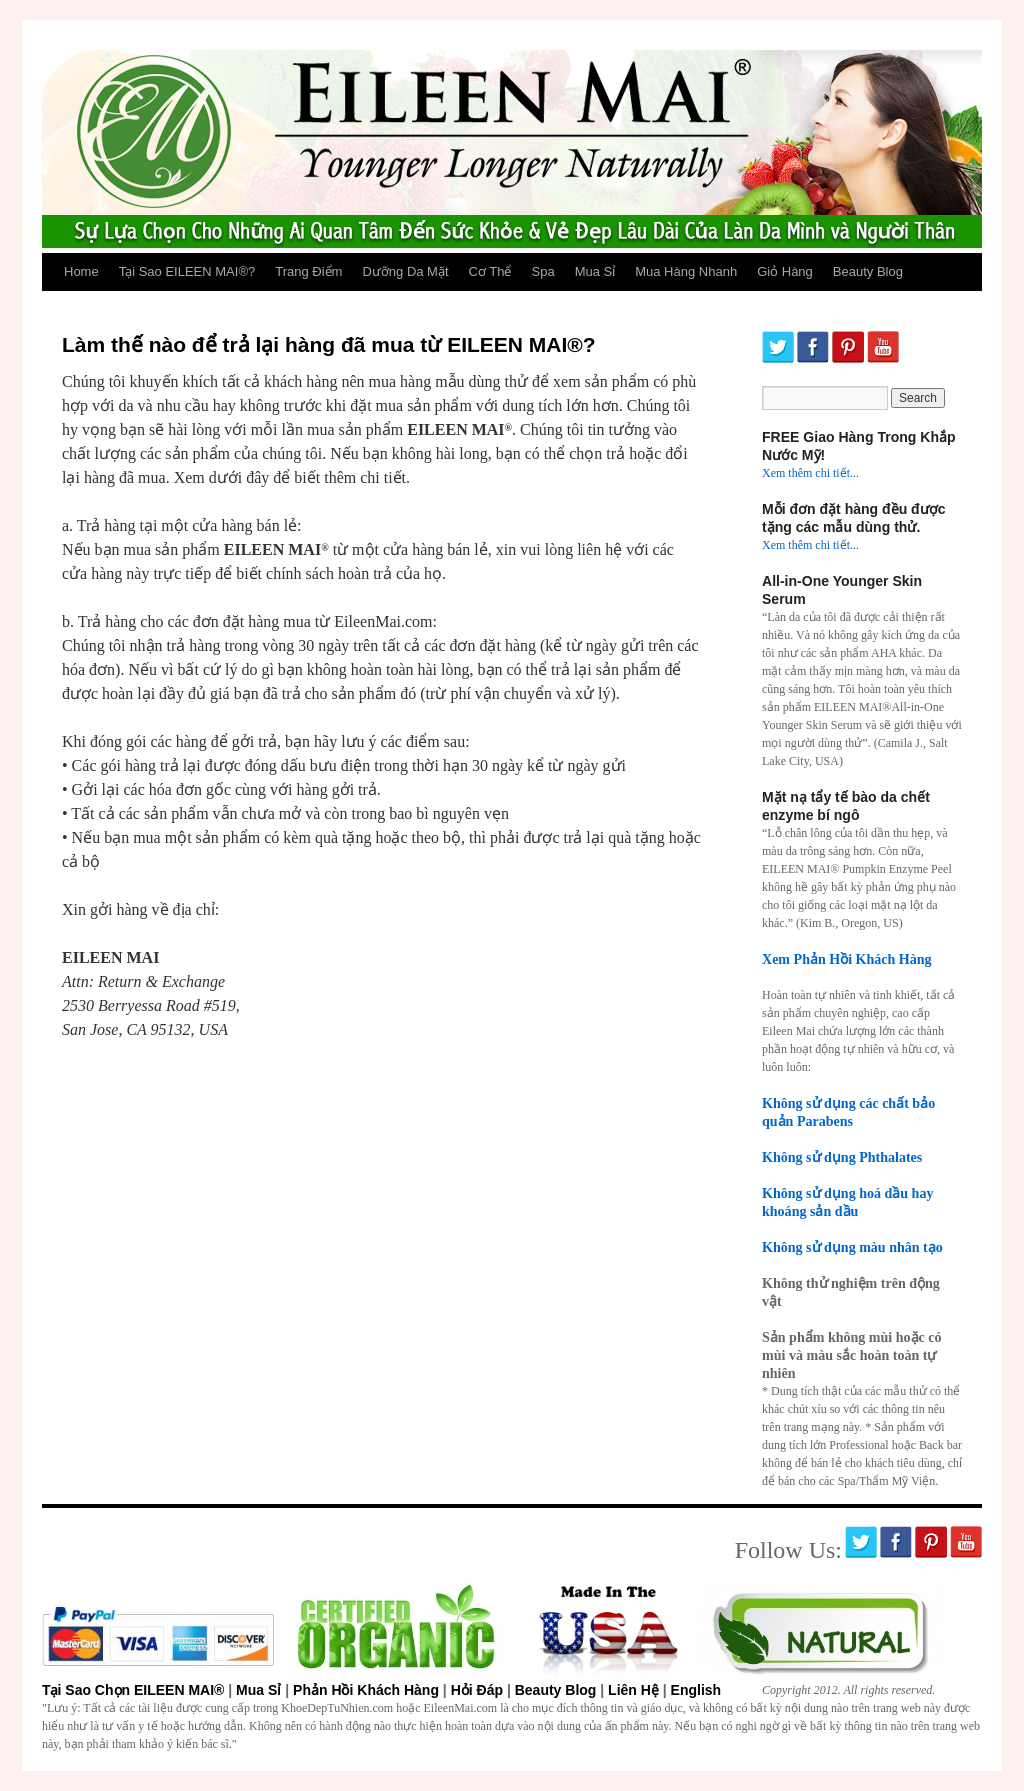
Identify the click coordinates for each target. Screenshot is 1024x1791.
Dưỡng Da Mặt (405, 271)
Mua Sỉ (595, 271)
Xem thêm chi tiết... (810, 473)
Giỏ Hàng (785, 271)
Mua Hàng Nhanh (686, 271)
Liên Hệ (633, 1690)
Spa (543, 271)
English (696, 1690)
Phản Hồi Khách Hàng (366, 1690)
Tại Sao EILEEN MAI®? (187, 271)
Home (81, 271)
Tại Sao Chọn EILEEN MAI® (133, 1690)
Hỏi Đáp (477, 1690)
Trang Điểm (308, 271)
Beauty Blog (868, 271)
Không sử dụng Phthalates (842, 1157)
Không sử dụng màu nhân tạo (852, 1247)
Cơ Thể (490, 271)
